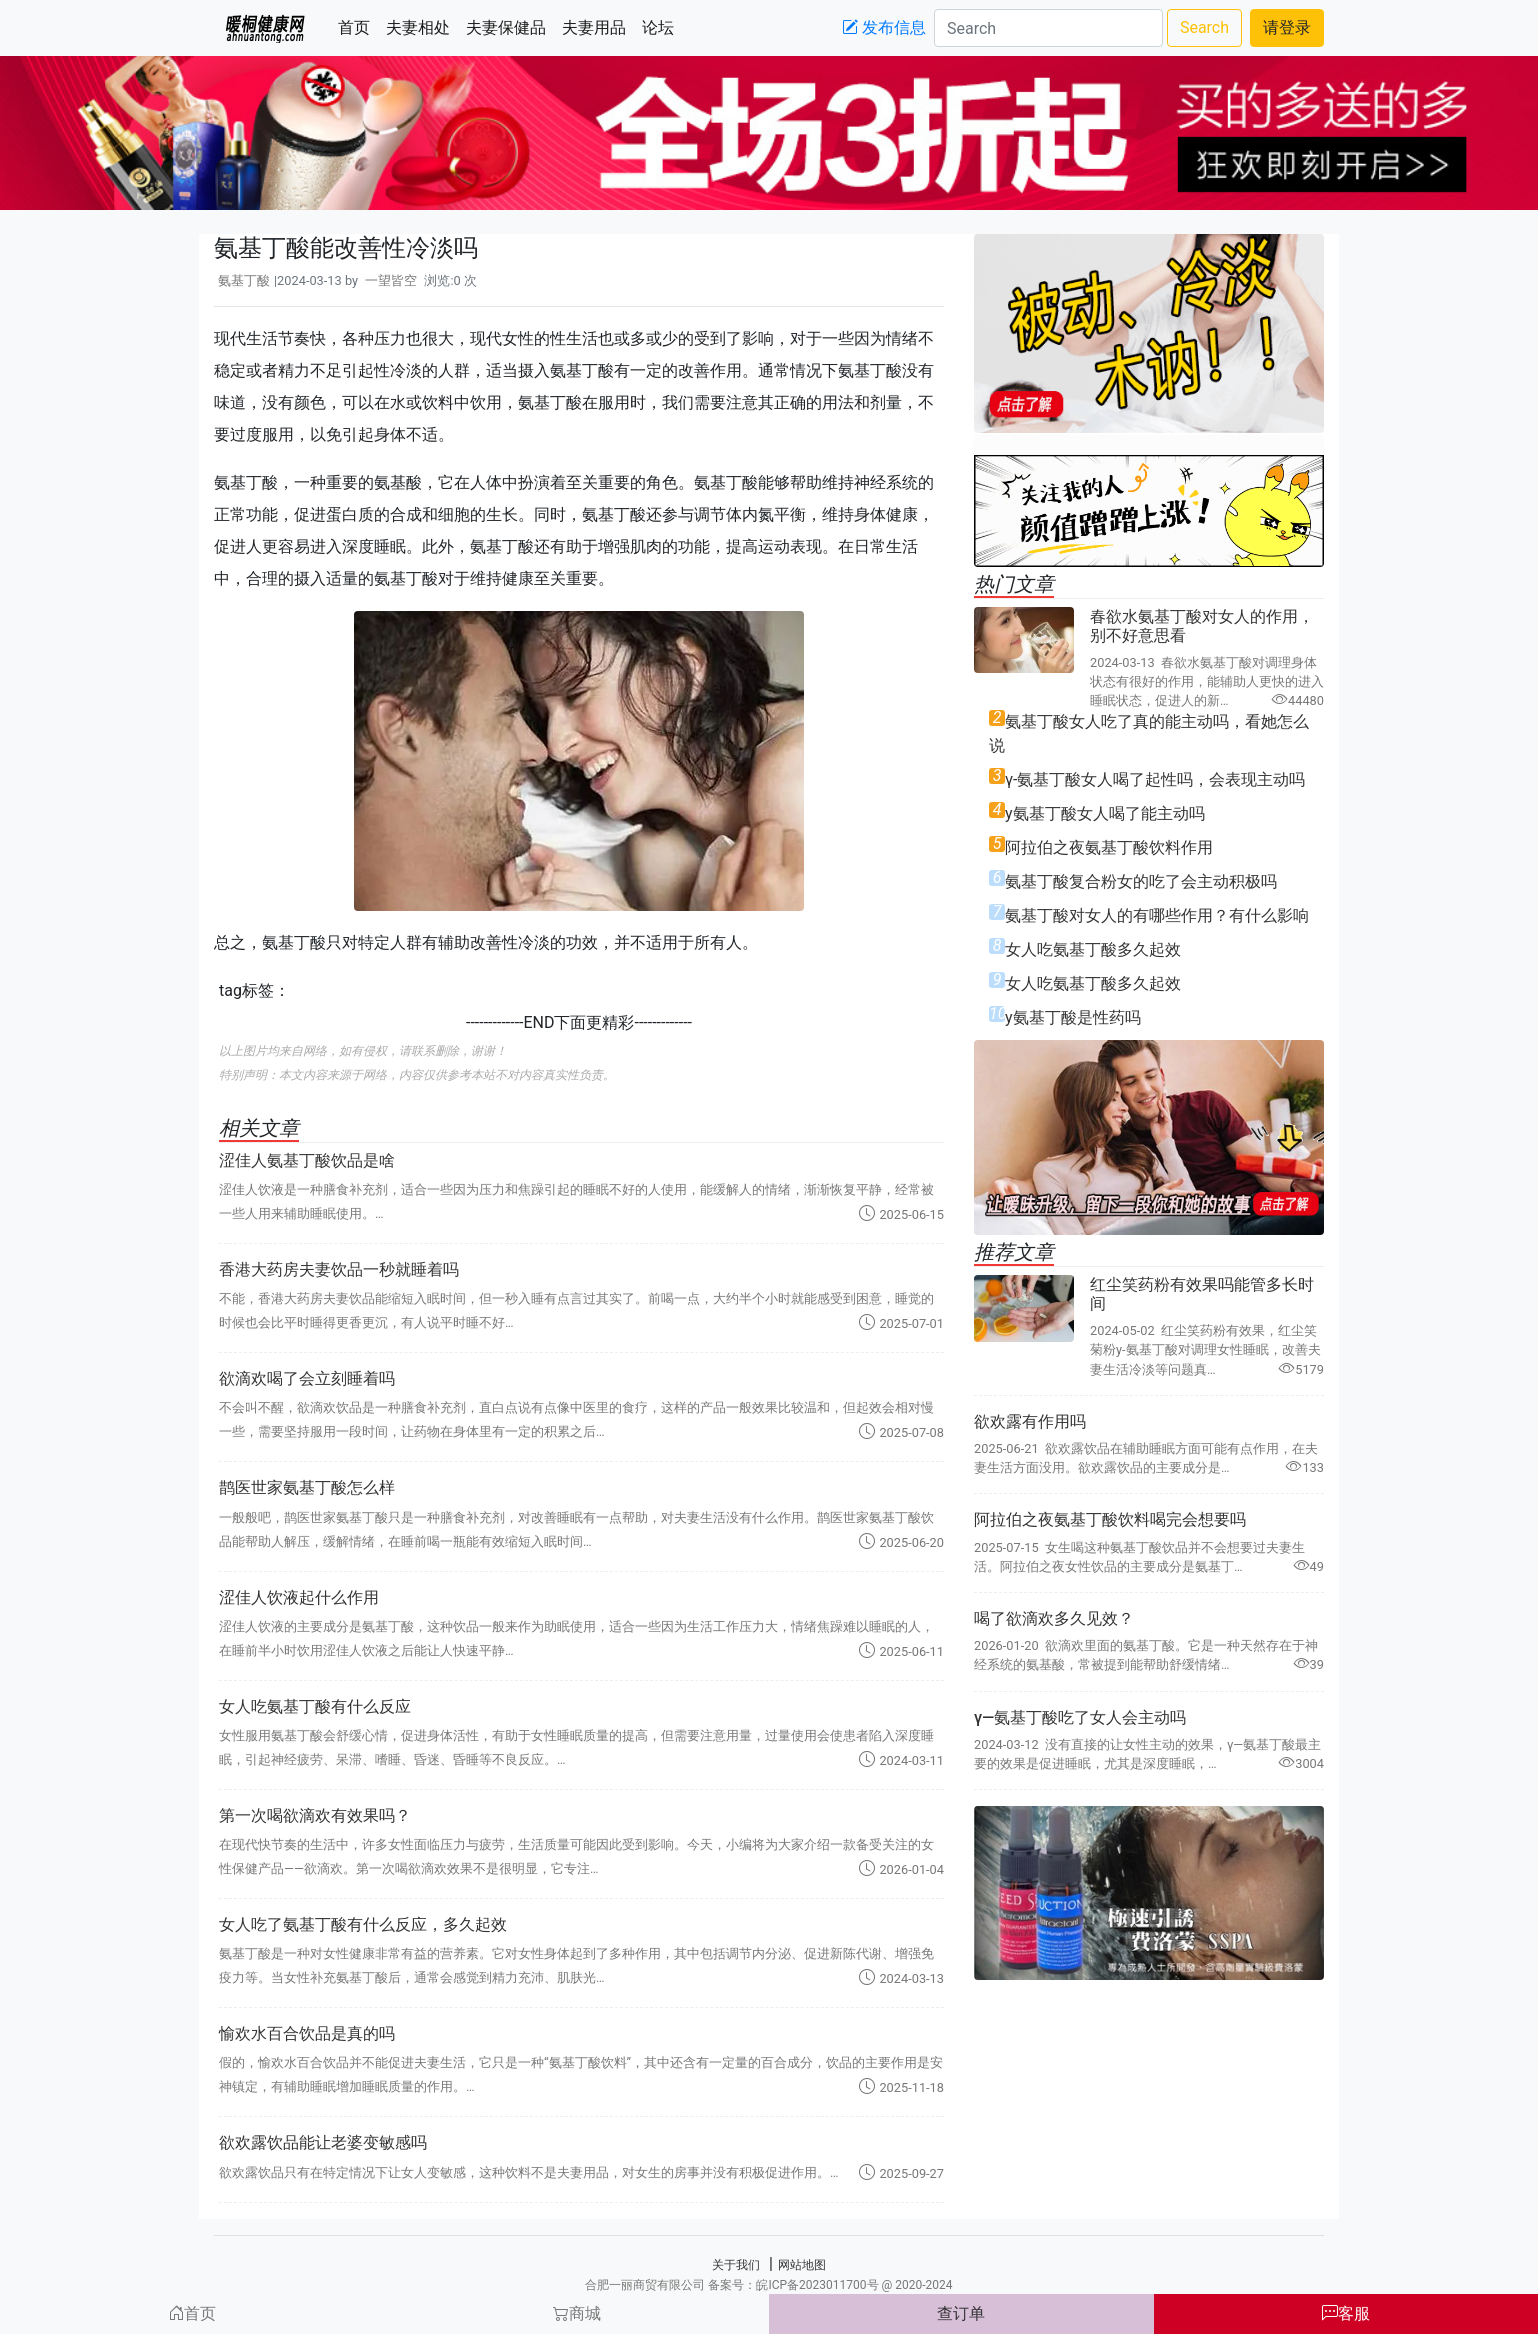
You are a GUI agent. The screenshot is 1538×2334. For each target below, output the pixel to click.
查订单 (961, 2313)
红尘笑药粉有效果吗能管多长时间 (1202, 1294)
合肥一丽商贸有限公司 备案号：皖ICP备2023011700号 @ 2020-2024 (768, 2285)
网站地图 (802, 2265)
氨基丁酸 (244, 280)
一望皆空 (391, 280)
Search (1204, 27)
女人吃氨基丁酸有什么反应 (315, 1706)
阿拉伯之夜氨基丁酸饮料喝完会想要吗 (1110, 1519)
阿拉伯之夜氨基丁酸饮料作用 (1109, 847)
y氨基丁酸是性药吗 (1073, 1017)
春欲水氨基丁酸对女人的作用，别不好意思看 (1202, 626)
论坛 (662, 26)
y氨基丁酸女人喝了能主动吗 (1105, 813)
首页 (358, 26)
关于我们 (736, 2265)
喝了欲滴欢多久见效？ (1054, 1618)
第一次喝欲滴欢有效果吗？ (315, 1815)
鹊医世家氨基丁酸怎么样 (307, 1487)
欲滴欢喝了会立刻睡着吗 (307, 1378)
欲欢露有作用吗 (1030, 1421)
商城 (577, 2313)
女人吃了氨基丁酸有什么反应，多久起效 (363, 1924)
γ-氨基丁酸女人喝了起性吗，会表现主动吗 (1155, 779)
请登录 (1287, 27)
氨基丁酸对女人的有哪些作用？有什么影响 (1157, 915)
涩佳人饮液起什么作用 (299, 1597)
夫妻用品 (598, 26)
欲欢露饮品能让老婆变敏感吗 (323, 2142)
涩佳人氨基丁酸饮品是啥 (307, 1160)
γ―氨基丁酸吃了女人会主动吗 (1080, 1717)
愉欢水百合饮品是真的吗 (307, 2033)
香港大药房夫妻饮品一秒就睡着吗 (339, 1269)
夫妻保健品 (510, 26)
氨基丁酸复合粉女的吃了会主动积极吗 (1141, 881)
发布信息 (884, 27)
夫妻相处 (422, 26)
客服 (1346, 2313)
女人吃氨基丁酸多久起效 (1093, 949)
